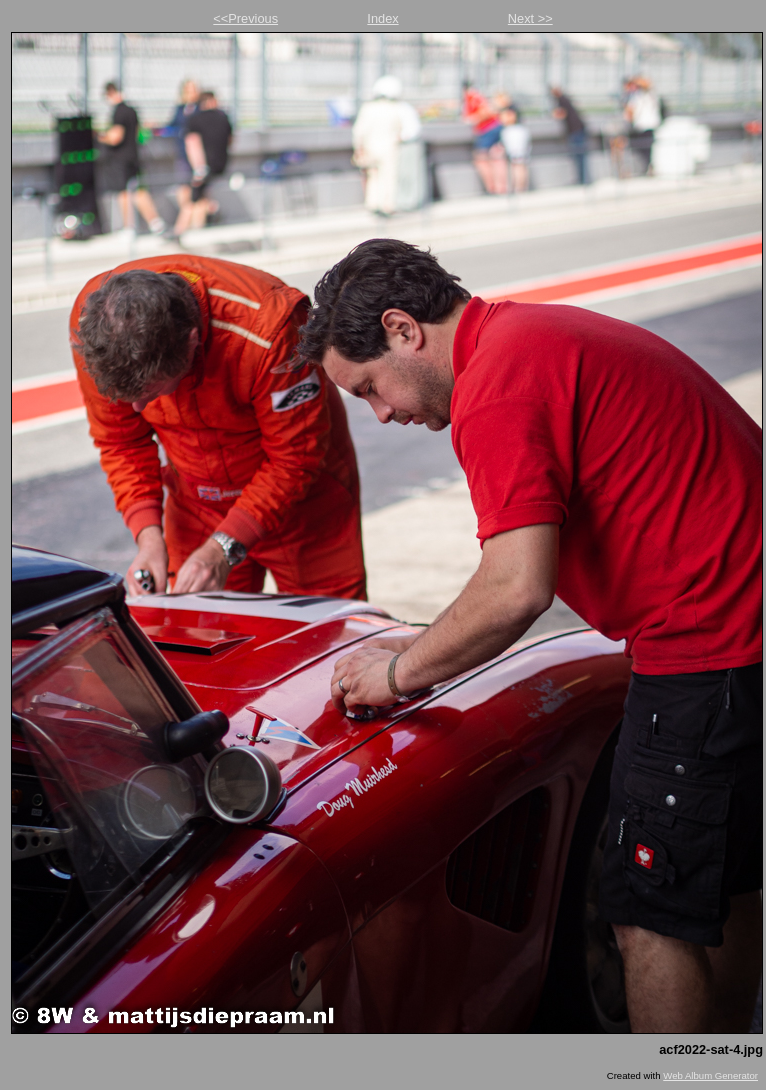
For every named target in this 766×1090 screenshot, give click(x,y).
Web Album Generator (710, 1075)
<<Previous (245, 18)
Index (382, 18)
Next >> (530, 18)
